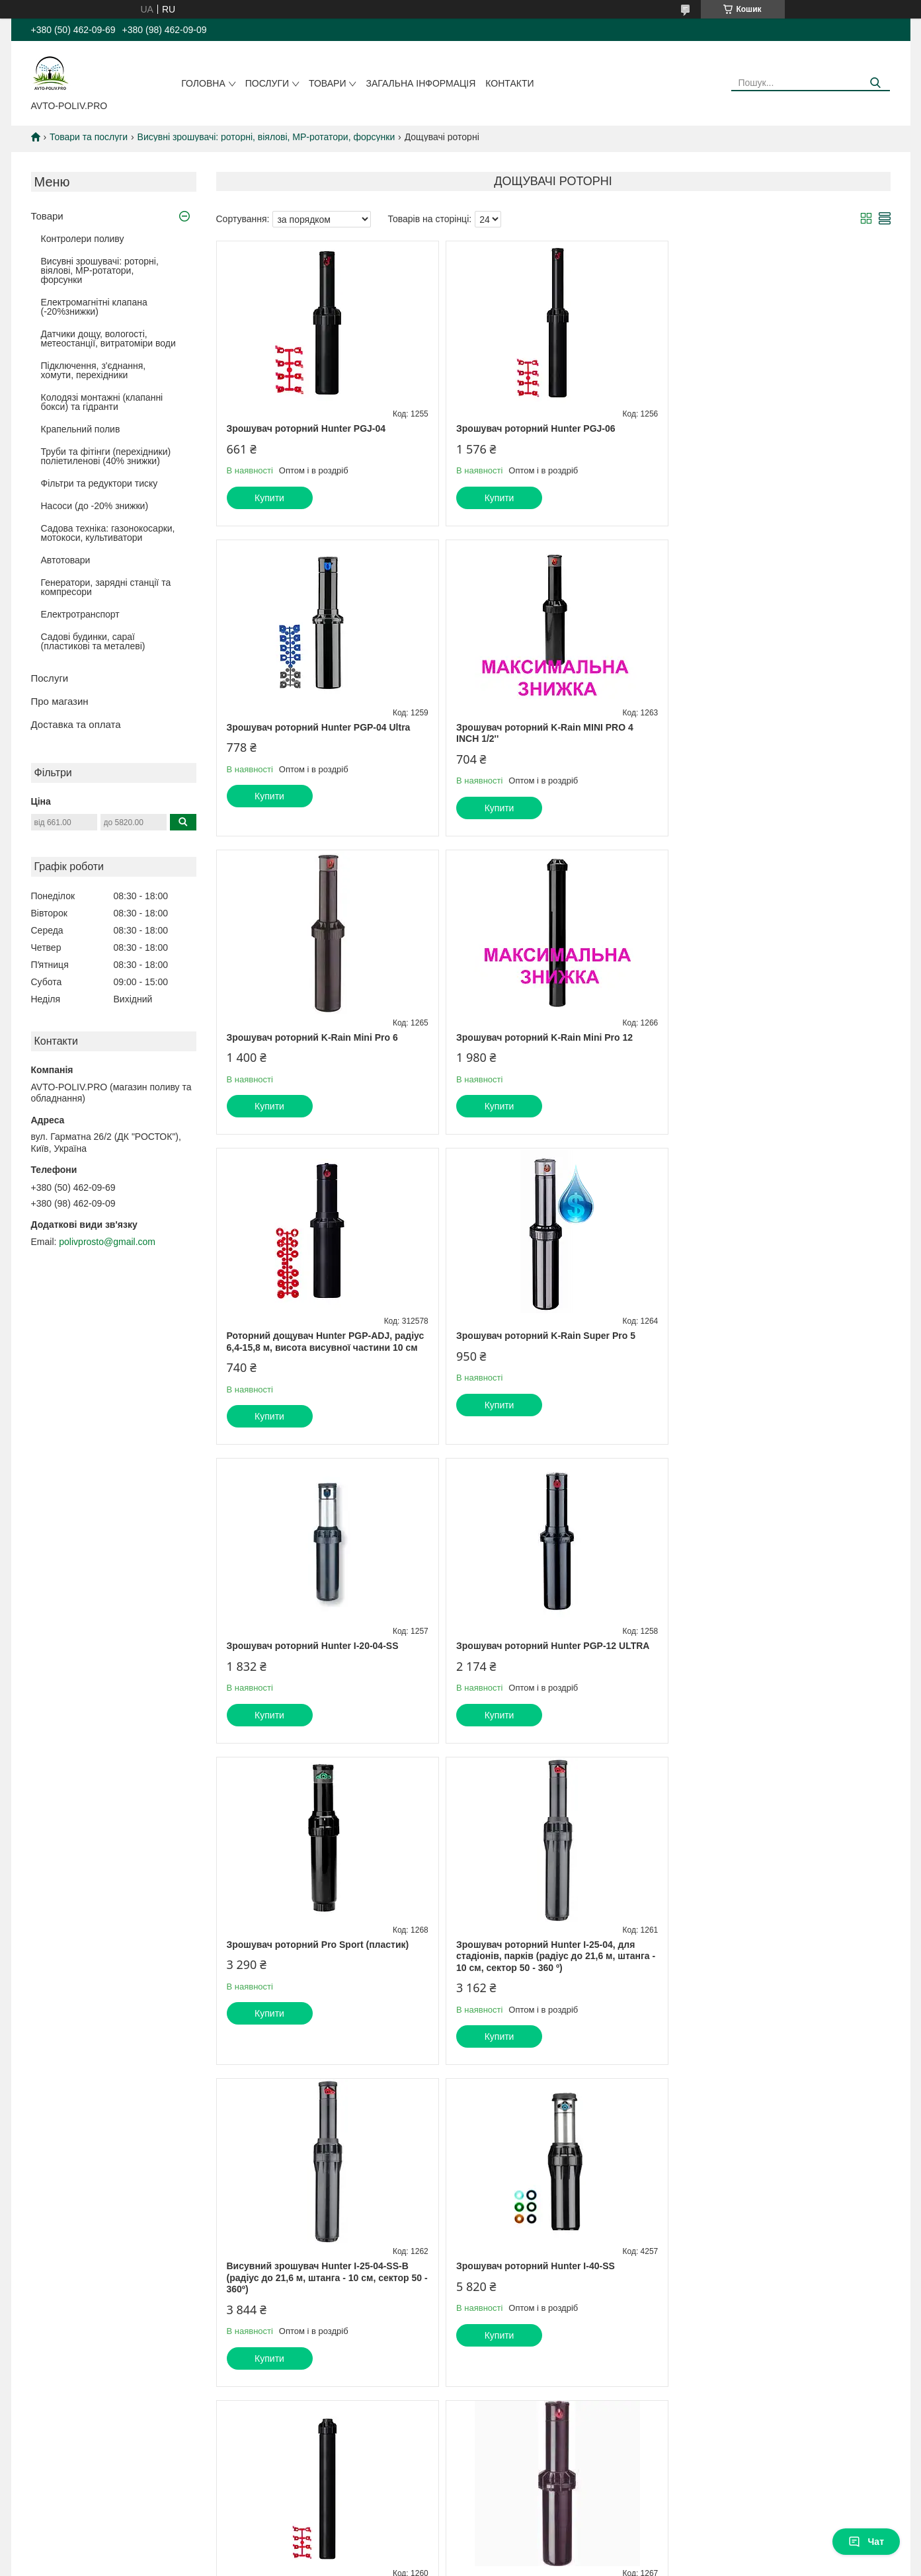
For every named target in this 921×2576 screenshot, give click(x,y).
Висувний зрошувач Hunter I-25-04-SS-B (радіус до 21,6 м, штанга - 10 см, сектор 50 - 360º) (324, 1680)
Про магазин (60, 701)
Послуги (267, 83)
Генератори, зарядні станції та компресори (106, 587)
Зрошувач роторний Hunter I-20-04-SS (766, 1037)
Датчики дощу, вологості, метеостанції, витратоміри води (108, 338)
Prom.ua (522, 2294)
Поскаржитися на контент (505, 2306)
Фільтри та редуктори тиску (99, 483)
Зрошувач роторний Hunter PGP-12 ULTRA (323, 1347)
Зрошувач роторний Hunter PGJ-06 (533, 428)
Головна (203, 83)
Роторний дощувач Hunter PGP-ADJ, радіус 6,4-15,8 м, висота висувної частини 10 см (325, 1043)
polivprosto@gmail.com (107, 1241)
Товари (327, 83)
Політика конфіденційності (608, 2306)
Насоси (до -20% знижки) (95, 506)
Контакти (509, 83)
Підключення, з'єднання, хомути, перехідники (93, 370)
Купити (269, 498)
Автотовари (66, 560)
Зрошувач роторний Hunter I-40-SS (533, 1669)
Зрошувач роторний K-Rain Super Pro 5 (543, 1037)
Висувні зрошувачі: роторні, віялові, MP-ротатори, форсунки (266, 136)
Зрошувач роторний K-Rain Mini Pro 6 (539, 727)
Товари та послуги (89, 136)
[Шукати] (875, 83)
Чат (866, 2542)
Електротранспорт (80, 614)
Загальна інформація (420, 83)
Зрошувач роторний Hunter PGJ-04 (306, 428)
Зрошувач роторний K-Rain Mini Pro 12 (768, 727)
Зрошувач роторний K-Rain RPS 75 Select (321, 1991)
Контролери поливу (82, 238)
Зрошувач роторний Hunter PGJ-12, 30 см (774, 1669)
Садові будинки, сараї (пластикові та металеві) (93, 641)
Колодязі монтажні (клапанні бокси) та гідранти (102, 402)
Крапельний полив (80, 429)
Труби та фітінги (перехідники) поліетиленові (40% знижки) (106, 456)
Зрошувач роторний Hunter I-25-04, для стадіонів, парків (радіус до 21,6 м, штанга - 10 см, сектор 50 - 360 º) (777, 1359)
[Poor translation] (48, 2383)
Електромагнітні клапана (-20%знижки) (94, 307)
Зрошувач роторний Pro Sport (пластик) (545, 1347)
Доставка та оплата (76, 724)
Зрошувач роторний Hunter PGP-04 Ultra (772, 428)
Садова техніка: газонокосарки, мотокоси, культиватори (108, 533)
